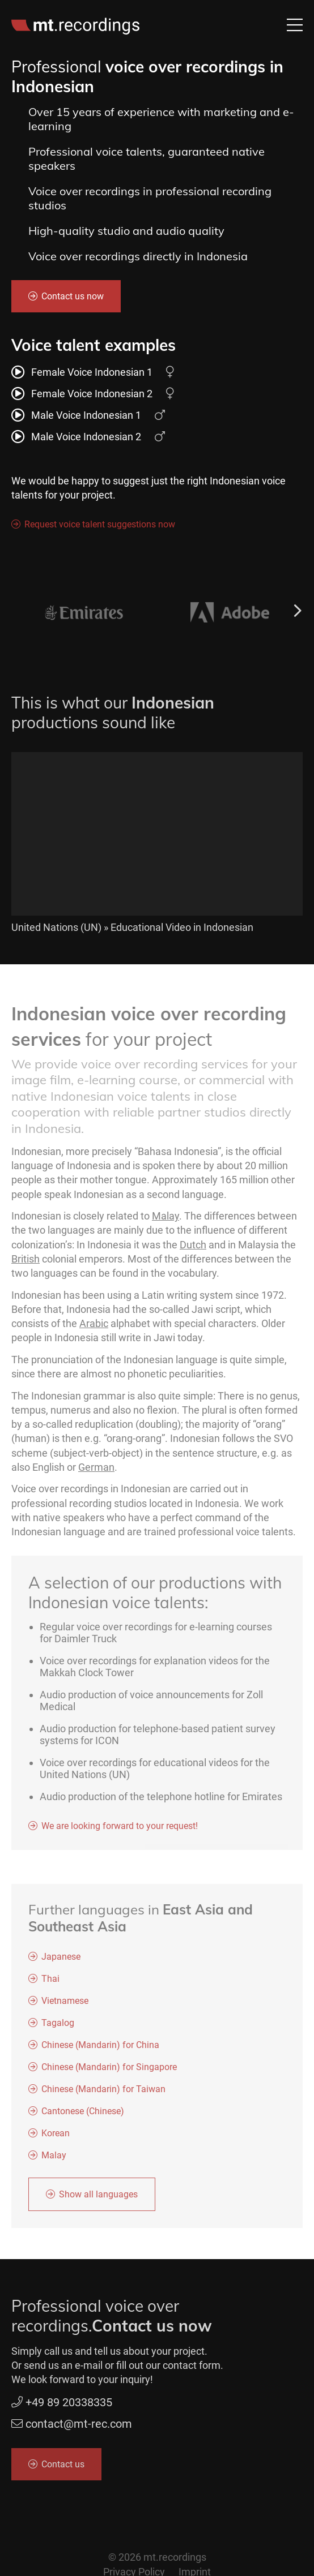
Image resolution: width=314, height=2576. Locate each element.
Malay (165, 1220)
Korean (50, 2136)
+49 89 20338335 (58, 2405)
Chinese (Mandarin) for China (95, 2047)
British (25, 1262)
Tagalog (52, 2025)
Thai (45, 1981)
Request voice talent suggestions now (94, 523)
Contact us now (67, 295)
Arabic (93, 1327)
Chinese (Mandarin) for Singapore (103, 2069)
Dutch (193, 1248)
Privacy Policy (134, 2569)
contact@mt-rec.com (71, 2426)
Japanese (55, 1959)
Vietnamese (59, 2003)
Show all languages (92, 2196)
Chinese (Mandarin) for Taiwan (98, 2091)
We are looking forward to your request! (114, 1829)
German (96, 1470)
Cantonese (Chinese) (77, 2114)
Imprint (195, 2569)
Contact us (57, 2466)
